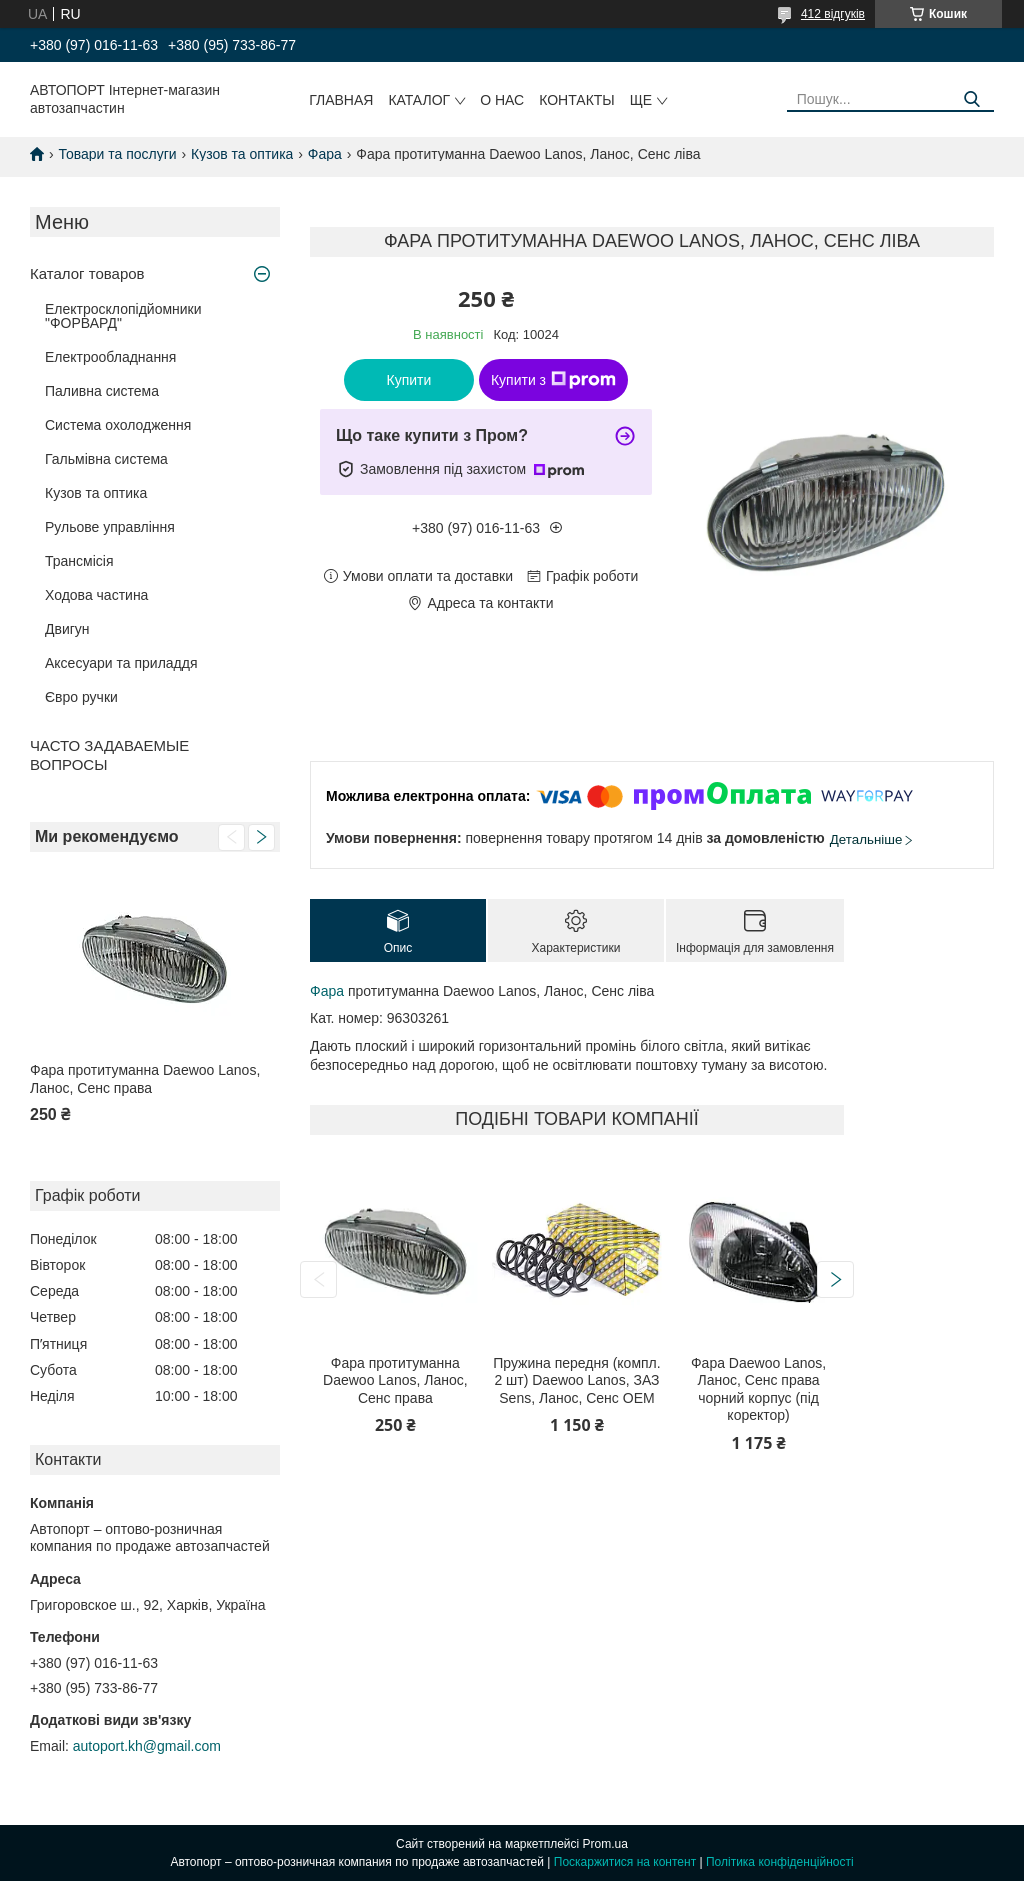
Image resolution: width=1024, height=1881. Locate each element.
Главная (341, 100)
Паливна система (102, 391)
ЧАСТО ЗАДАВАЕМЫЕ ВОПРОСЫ (109, 755)
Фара (325, 154)
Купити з (553, 380)
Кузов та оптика (242, 154)
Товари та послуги (117, 154)
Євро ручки (81, 697)
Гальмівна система (106, 459)
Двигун (67, 629)
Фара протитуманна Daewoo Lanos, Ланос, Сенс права (145, 1079)
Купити (409, 380)
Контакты (577, 100)
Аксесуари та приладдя (121, 663)
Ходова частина (96, 595)
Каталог (419, 100)
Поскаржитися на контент (625, 1862)
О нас (502, 100)
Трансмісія (79, 561)
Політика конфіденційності (780, 1862)
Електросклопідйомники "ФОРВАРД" (123, 316)
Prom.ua (605, 1844)
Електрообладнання (110, 357)
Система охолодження (118, 425)
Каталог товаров (87, 273)
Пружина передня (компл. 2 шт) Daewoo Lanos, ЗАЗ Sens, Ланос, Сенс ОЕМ (576, 1380)
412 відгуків (833, 14)
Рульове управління (110, 527)
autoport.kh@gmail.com (147, 1746)
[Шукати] (971, 99)
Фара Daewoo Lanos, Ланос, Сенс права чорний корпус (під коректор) (758, 1389)
